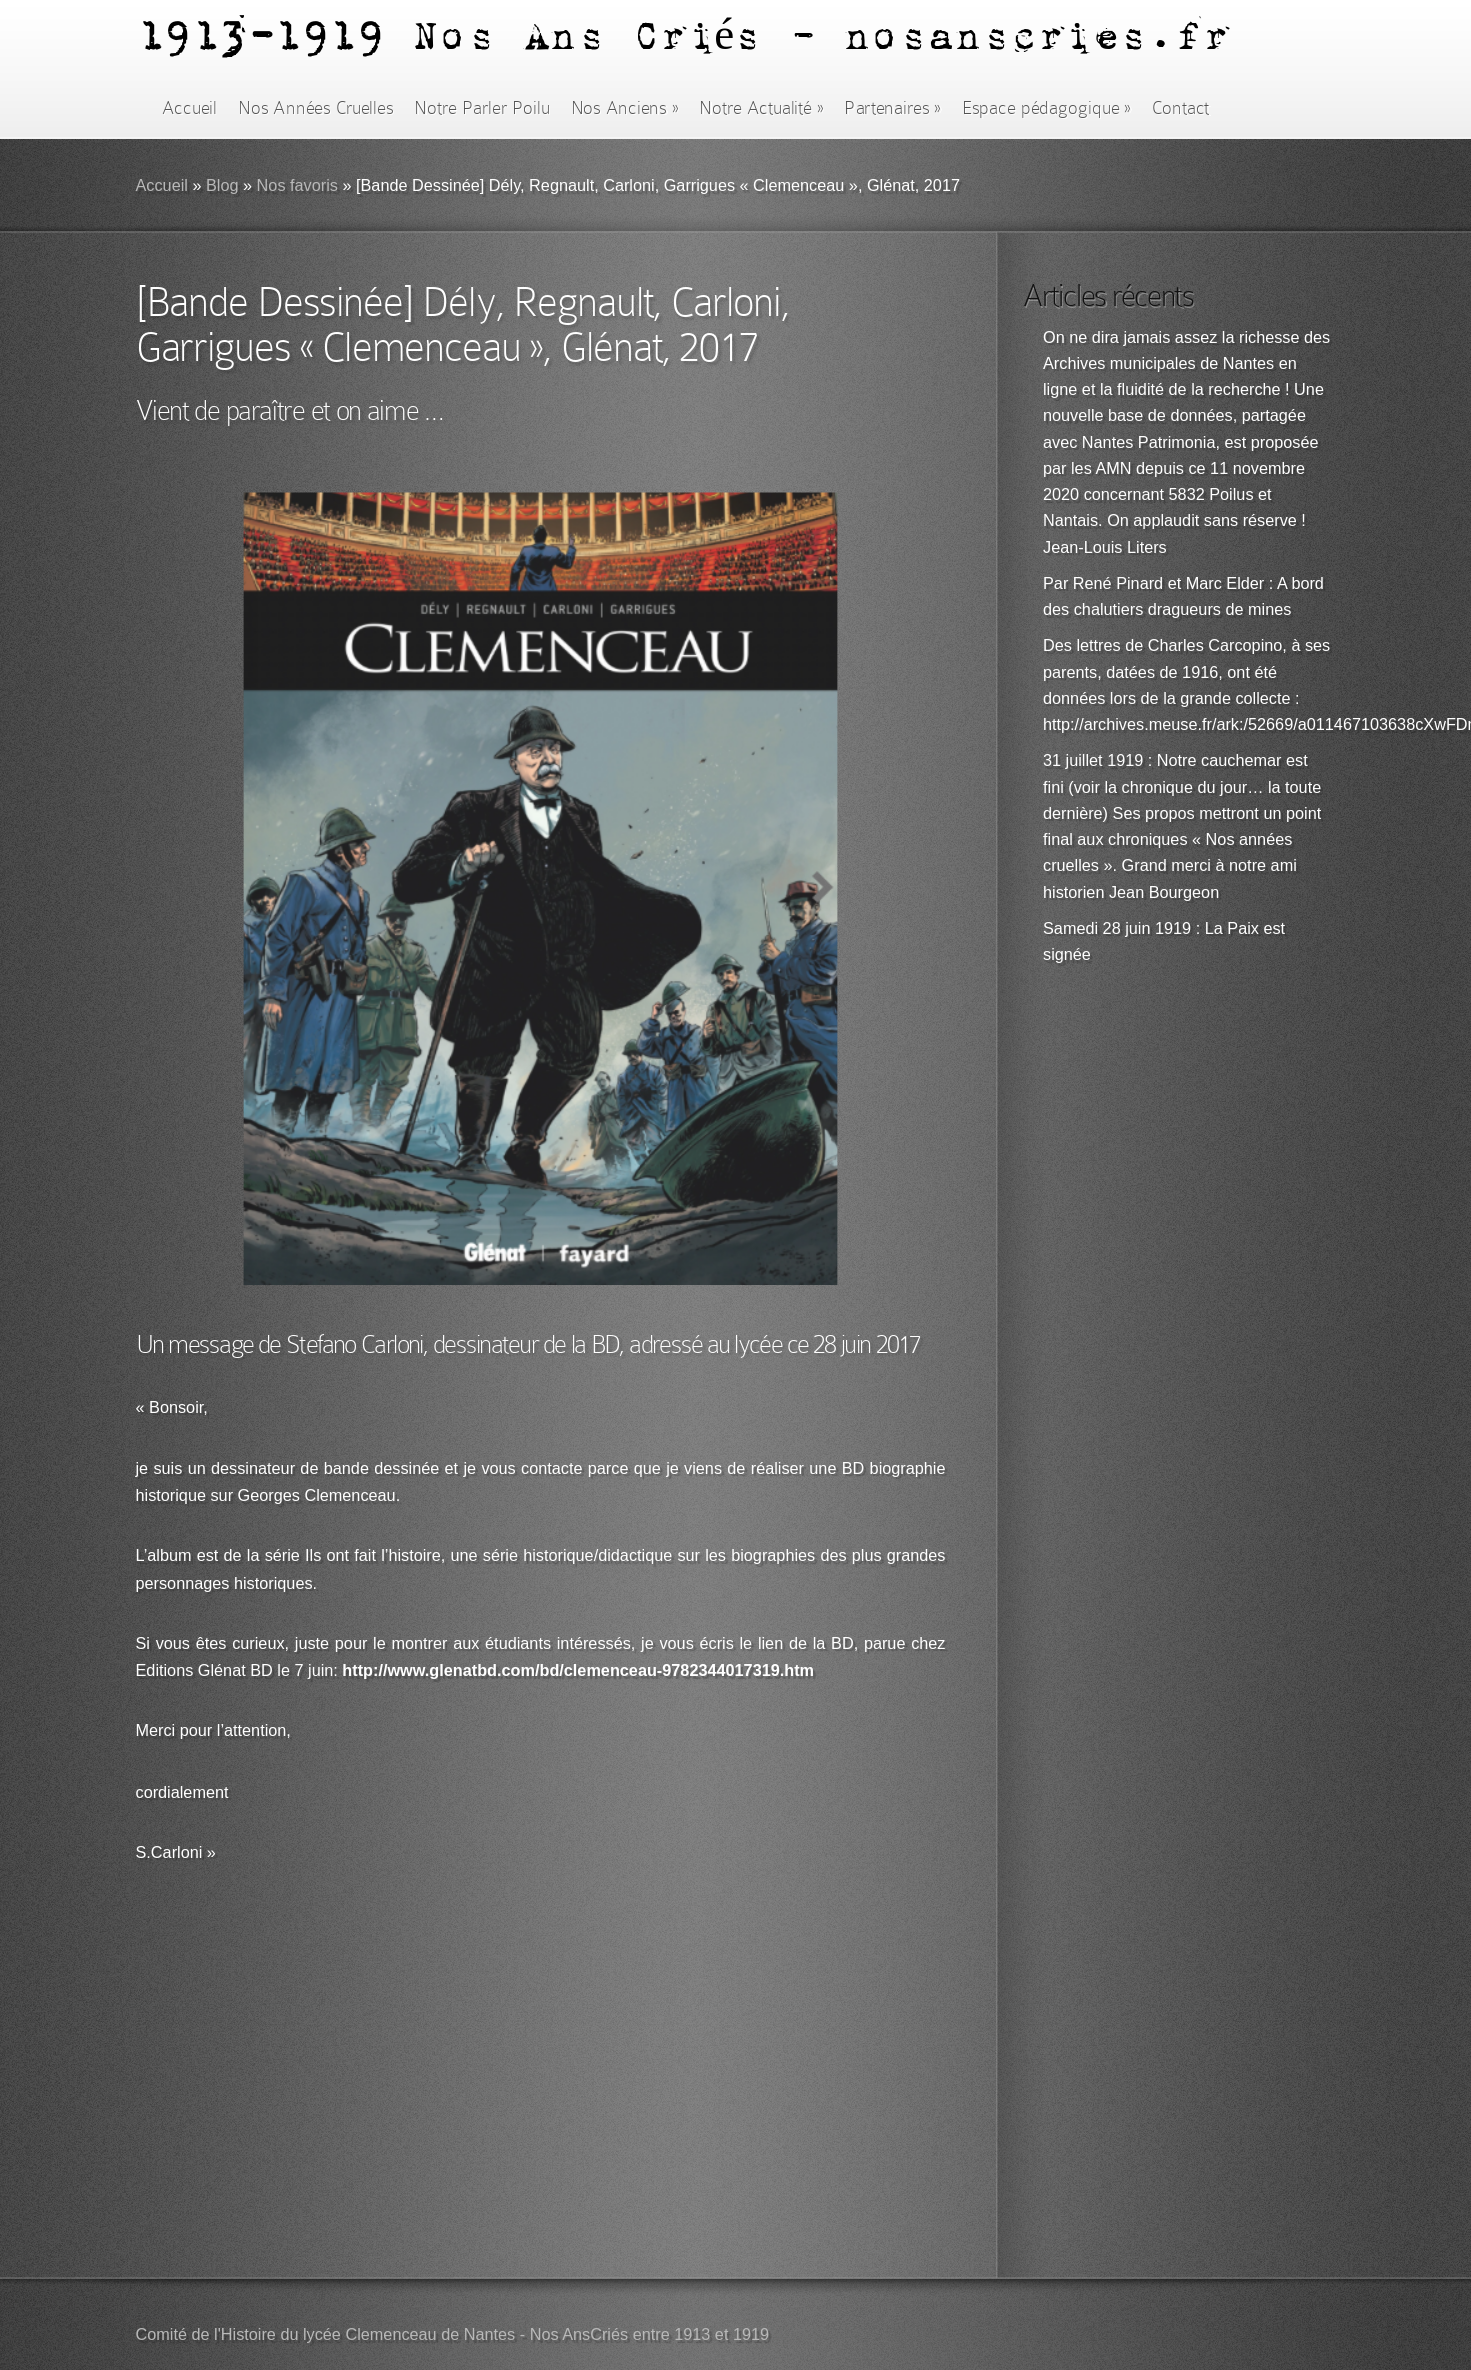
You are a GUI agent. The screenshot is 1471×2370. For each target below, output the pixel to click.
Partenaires (892, 108)
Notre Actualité (761, 108)
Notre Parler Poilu (481, 108)
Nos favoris (297, 185)
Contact (1181, 108)
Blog (222, 185)
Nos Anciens (625, 108)
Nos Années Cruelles (315, 108)
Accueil (189, 108)
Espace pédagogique (1046, 108)
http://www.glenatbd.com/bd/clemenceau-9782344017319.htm (578, 1671)
